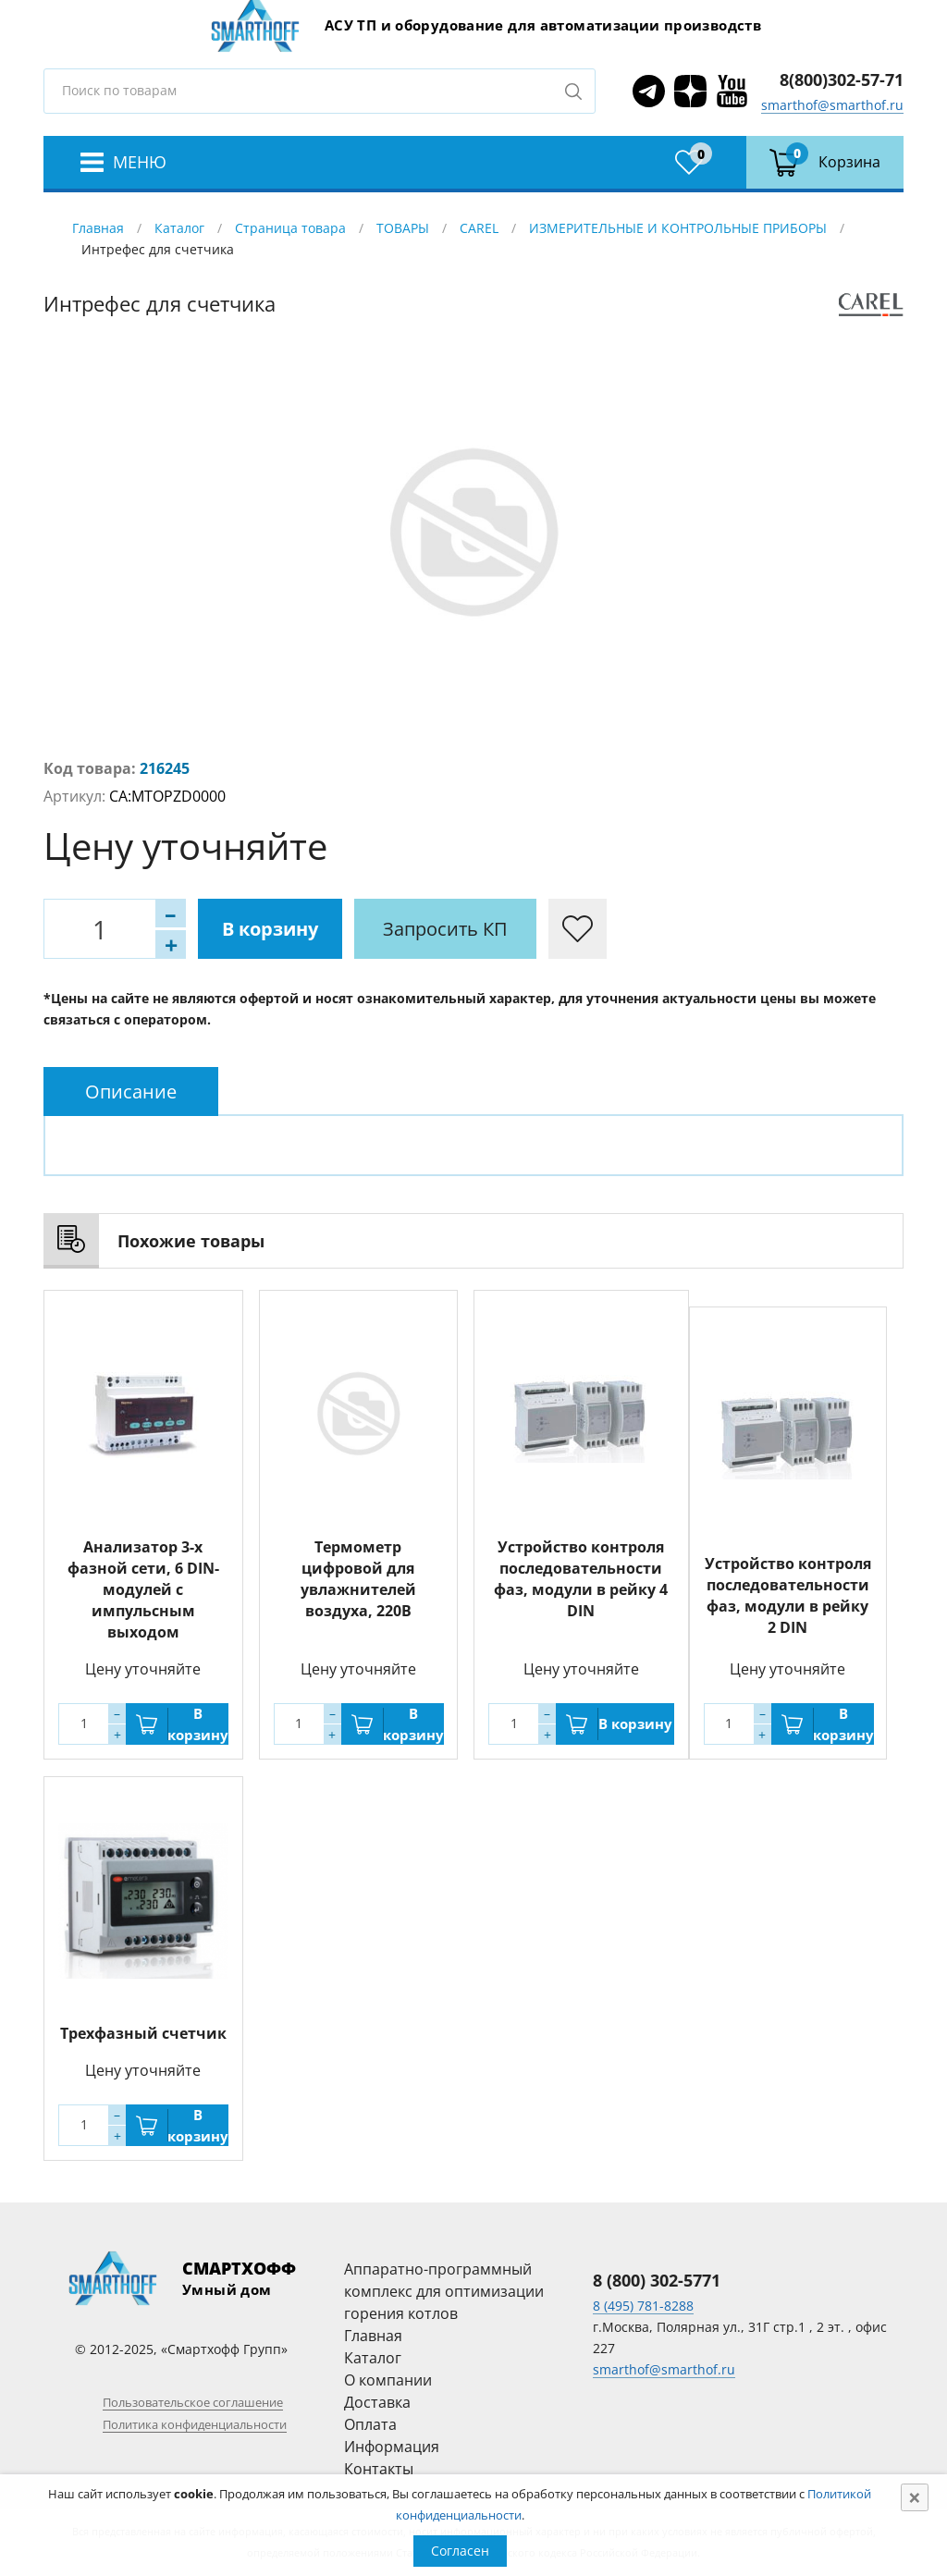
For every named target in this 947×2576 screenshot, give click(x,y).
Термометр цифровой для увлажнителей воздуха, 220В (358, 1579)
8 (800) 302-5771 (656, 2280)
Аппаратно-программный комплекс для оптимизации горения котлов (444, 2291)
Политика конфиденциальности (195, 2424)
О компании (388, 2380)
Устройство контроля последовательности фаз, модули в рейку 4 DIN (581, 1579)
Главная (98, 228)
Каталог (179, 228)
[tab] (130, 1091)
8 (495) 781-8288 (643, 2305)
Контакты (378, 2469)
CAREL (479, 228)
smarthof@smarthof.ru (832, 105)
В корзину (270, 928)
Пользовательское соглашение (193, 2402)
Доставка (377, 2402)
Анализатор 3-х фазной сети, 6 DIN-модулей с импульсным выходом (143, 1589)
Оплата (370, 2424)
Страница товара (290, 228)
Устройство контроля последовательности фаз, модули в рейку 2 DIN (788, 1595)
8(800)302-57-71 (842, 79)
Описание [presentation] (131, 1091)
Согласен (460, 2550)
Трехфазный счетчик (143, 2033)
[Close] (915, 2497)
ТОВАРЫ (402, 228)
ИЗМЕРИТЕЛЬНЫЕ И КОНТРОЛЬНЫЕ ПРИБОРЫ (678, 228)
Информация (391, 2446)
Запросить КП (445, 928)
